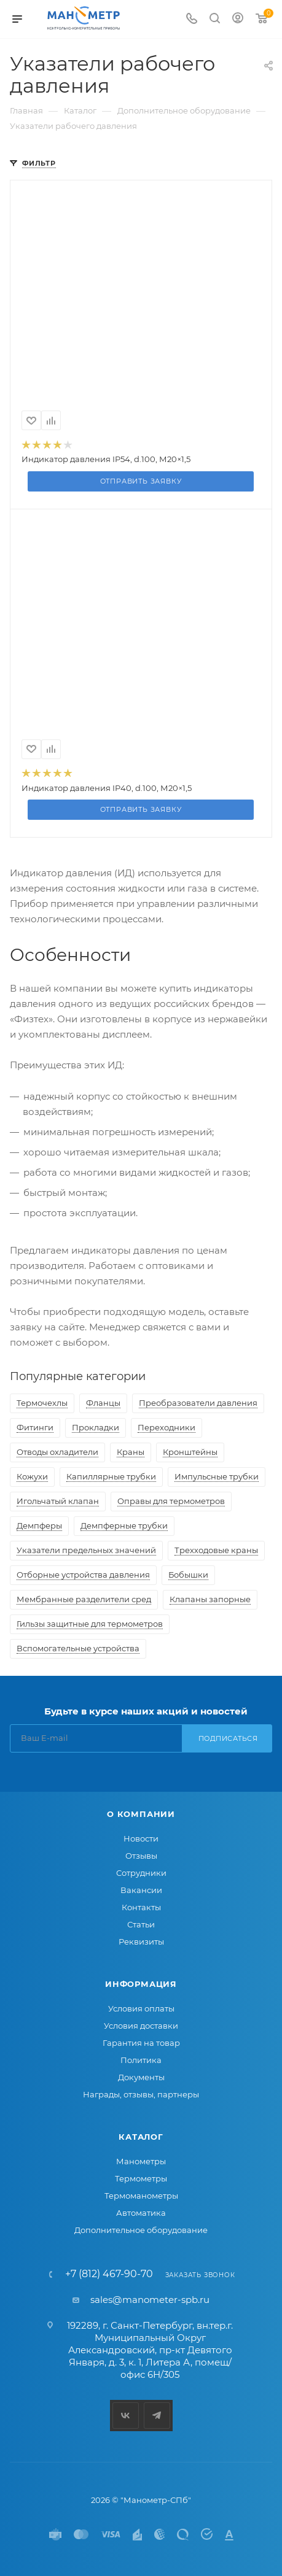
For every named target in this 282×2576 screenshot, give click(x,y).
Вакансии (141, 1890)
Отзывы (141, 1856)
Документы (141, 2077)
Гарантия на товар (141, 2043)
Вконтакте (125, 2415)
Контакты (141, 1907)
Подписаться (228, 1738)
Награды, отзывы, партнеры (141, 2094)
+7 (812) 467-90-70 (109, 2274)
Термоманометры (141, 2195)
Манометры (141, 2161)
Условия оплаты (141, 2008)
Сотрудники (141, 1873)
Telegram (157, 2415)
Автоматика (141, 2213)
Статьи (141, 1924)
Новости (141, 1838)
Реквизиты (141, 1941)
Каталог (141, 2137)
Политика (141, 2060)
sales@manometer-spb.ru (150, 2299)
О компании (141, 1814)
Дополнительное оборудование (141, 2230)
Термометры (141, 2178)
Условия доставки (141, 2025)
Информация (141, 1984)
